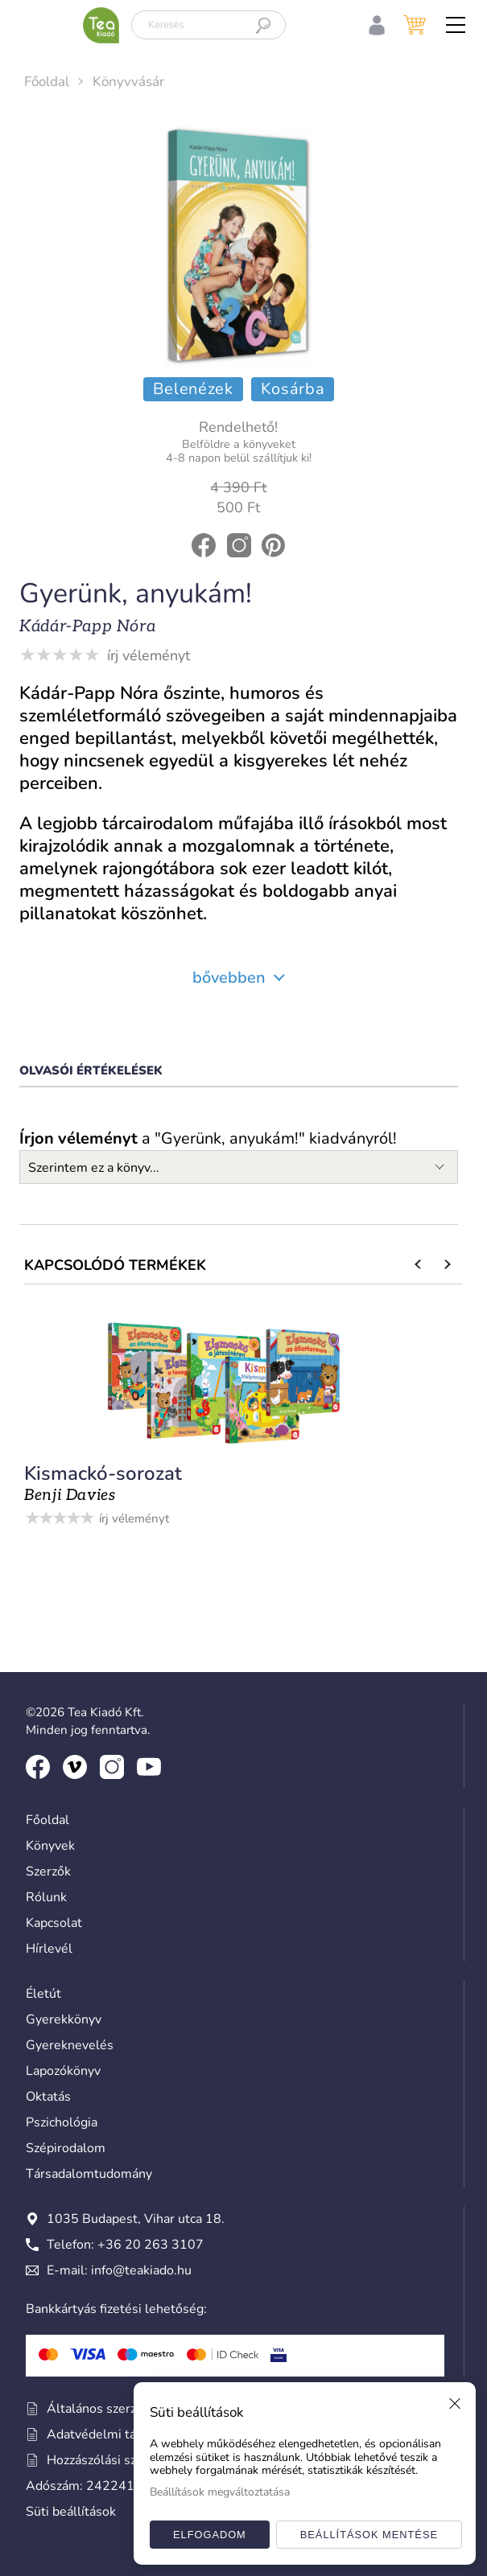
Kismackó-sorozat (103, 1473)
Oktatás (48, 2097)
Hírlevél (49, 1949)
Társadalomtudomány (89, 2174)
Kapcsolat (54, 1923)
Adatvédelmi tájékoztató (107, 2434)
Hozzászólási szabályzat (105, 2460)
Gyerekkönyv (63, 2019)
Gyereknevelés (69, 2045)
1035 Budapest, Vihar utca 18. (125, 2219)
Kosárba (293, 389)
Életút (43, 1994)
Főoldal (46, 81)
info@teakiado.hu (141, 2270)
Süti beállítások (71, 2512)
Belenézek (193, 389)
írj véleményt (148, 655)
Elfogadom (209, 2535)
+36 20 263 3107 (150, 2244)
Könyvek (50, 1846)
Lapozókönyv (63, 2071)
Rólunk (46, 1897)
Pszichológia (61, 2122)
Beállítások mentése (369, 2535)
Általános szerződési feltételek (127, 2409)
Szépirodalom (65, 2148)
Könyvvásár (128, 81)
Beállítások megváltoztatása (220, 2492)
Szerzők (48, 1871)
